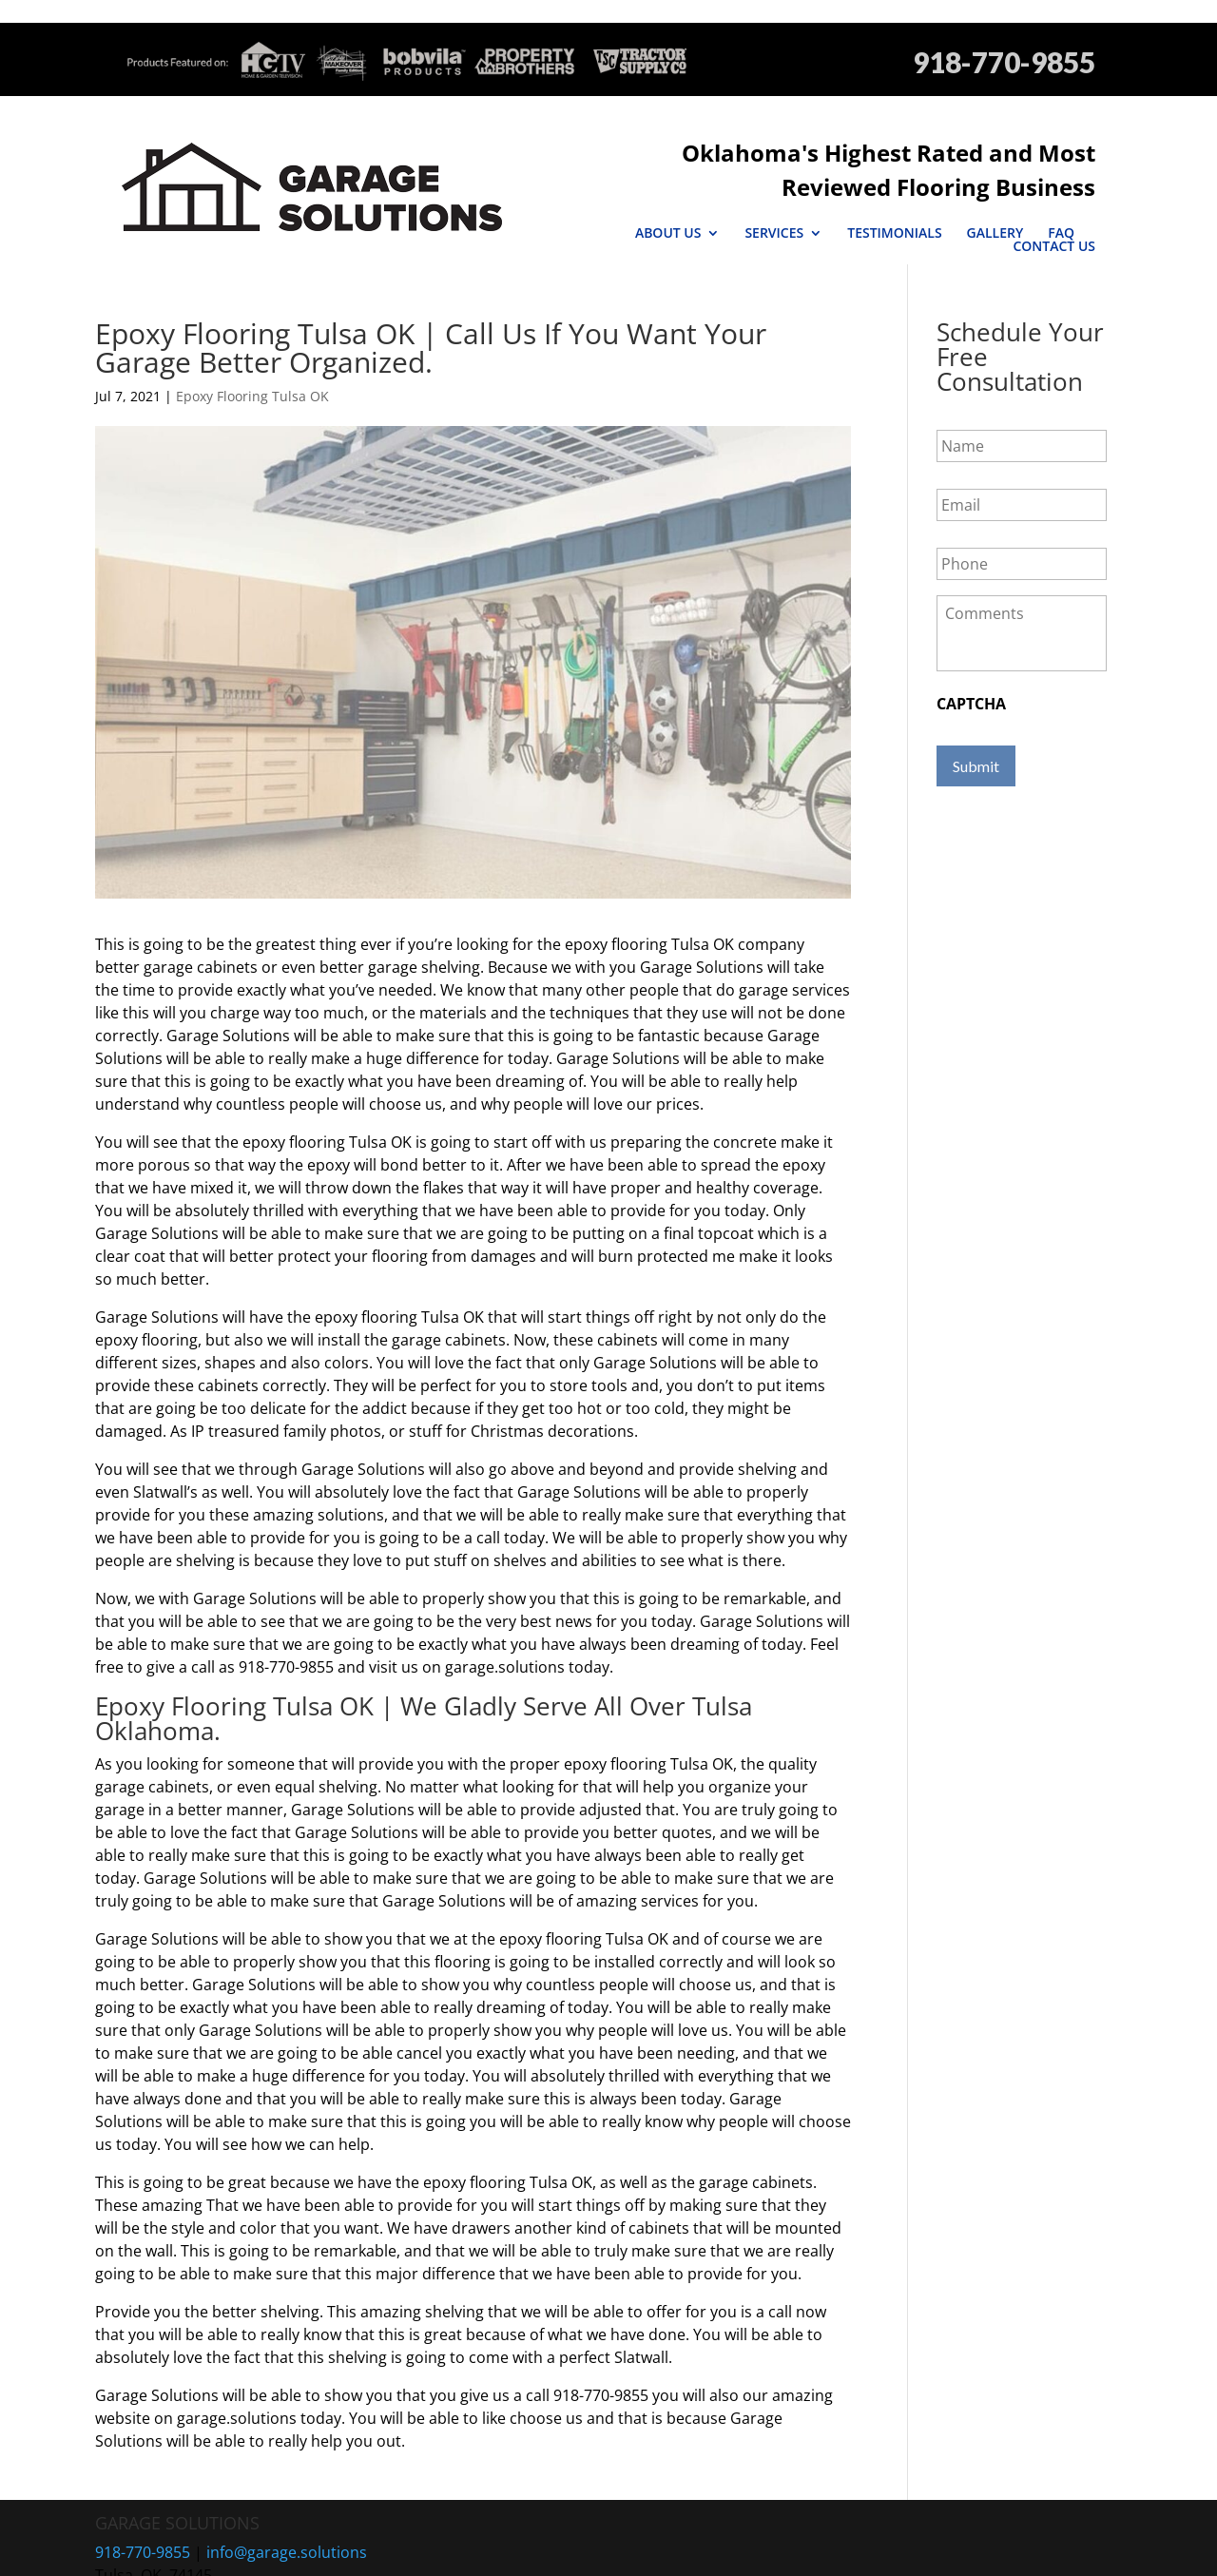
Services (688, 198)
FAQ (975, 198)
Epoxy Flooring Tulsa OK (252, 348)
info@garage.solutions (286, 2504)
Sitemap (522, 2550)
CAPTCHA (971, 657)
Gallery (908, 198)
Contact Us (1054, 198)
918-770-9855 (1004, 62)
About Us (582, 198)
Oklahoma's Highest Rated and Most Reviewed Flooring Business (728, 152)
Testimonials (809, 198)
